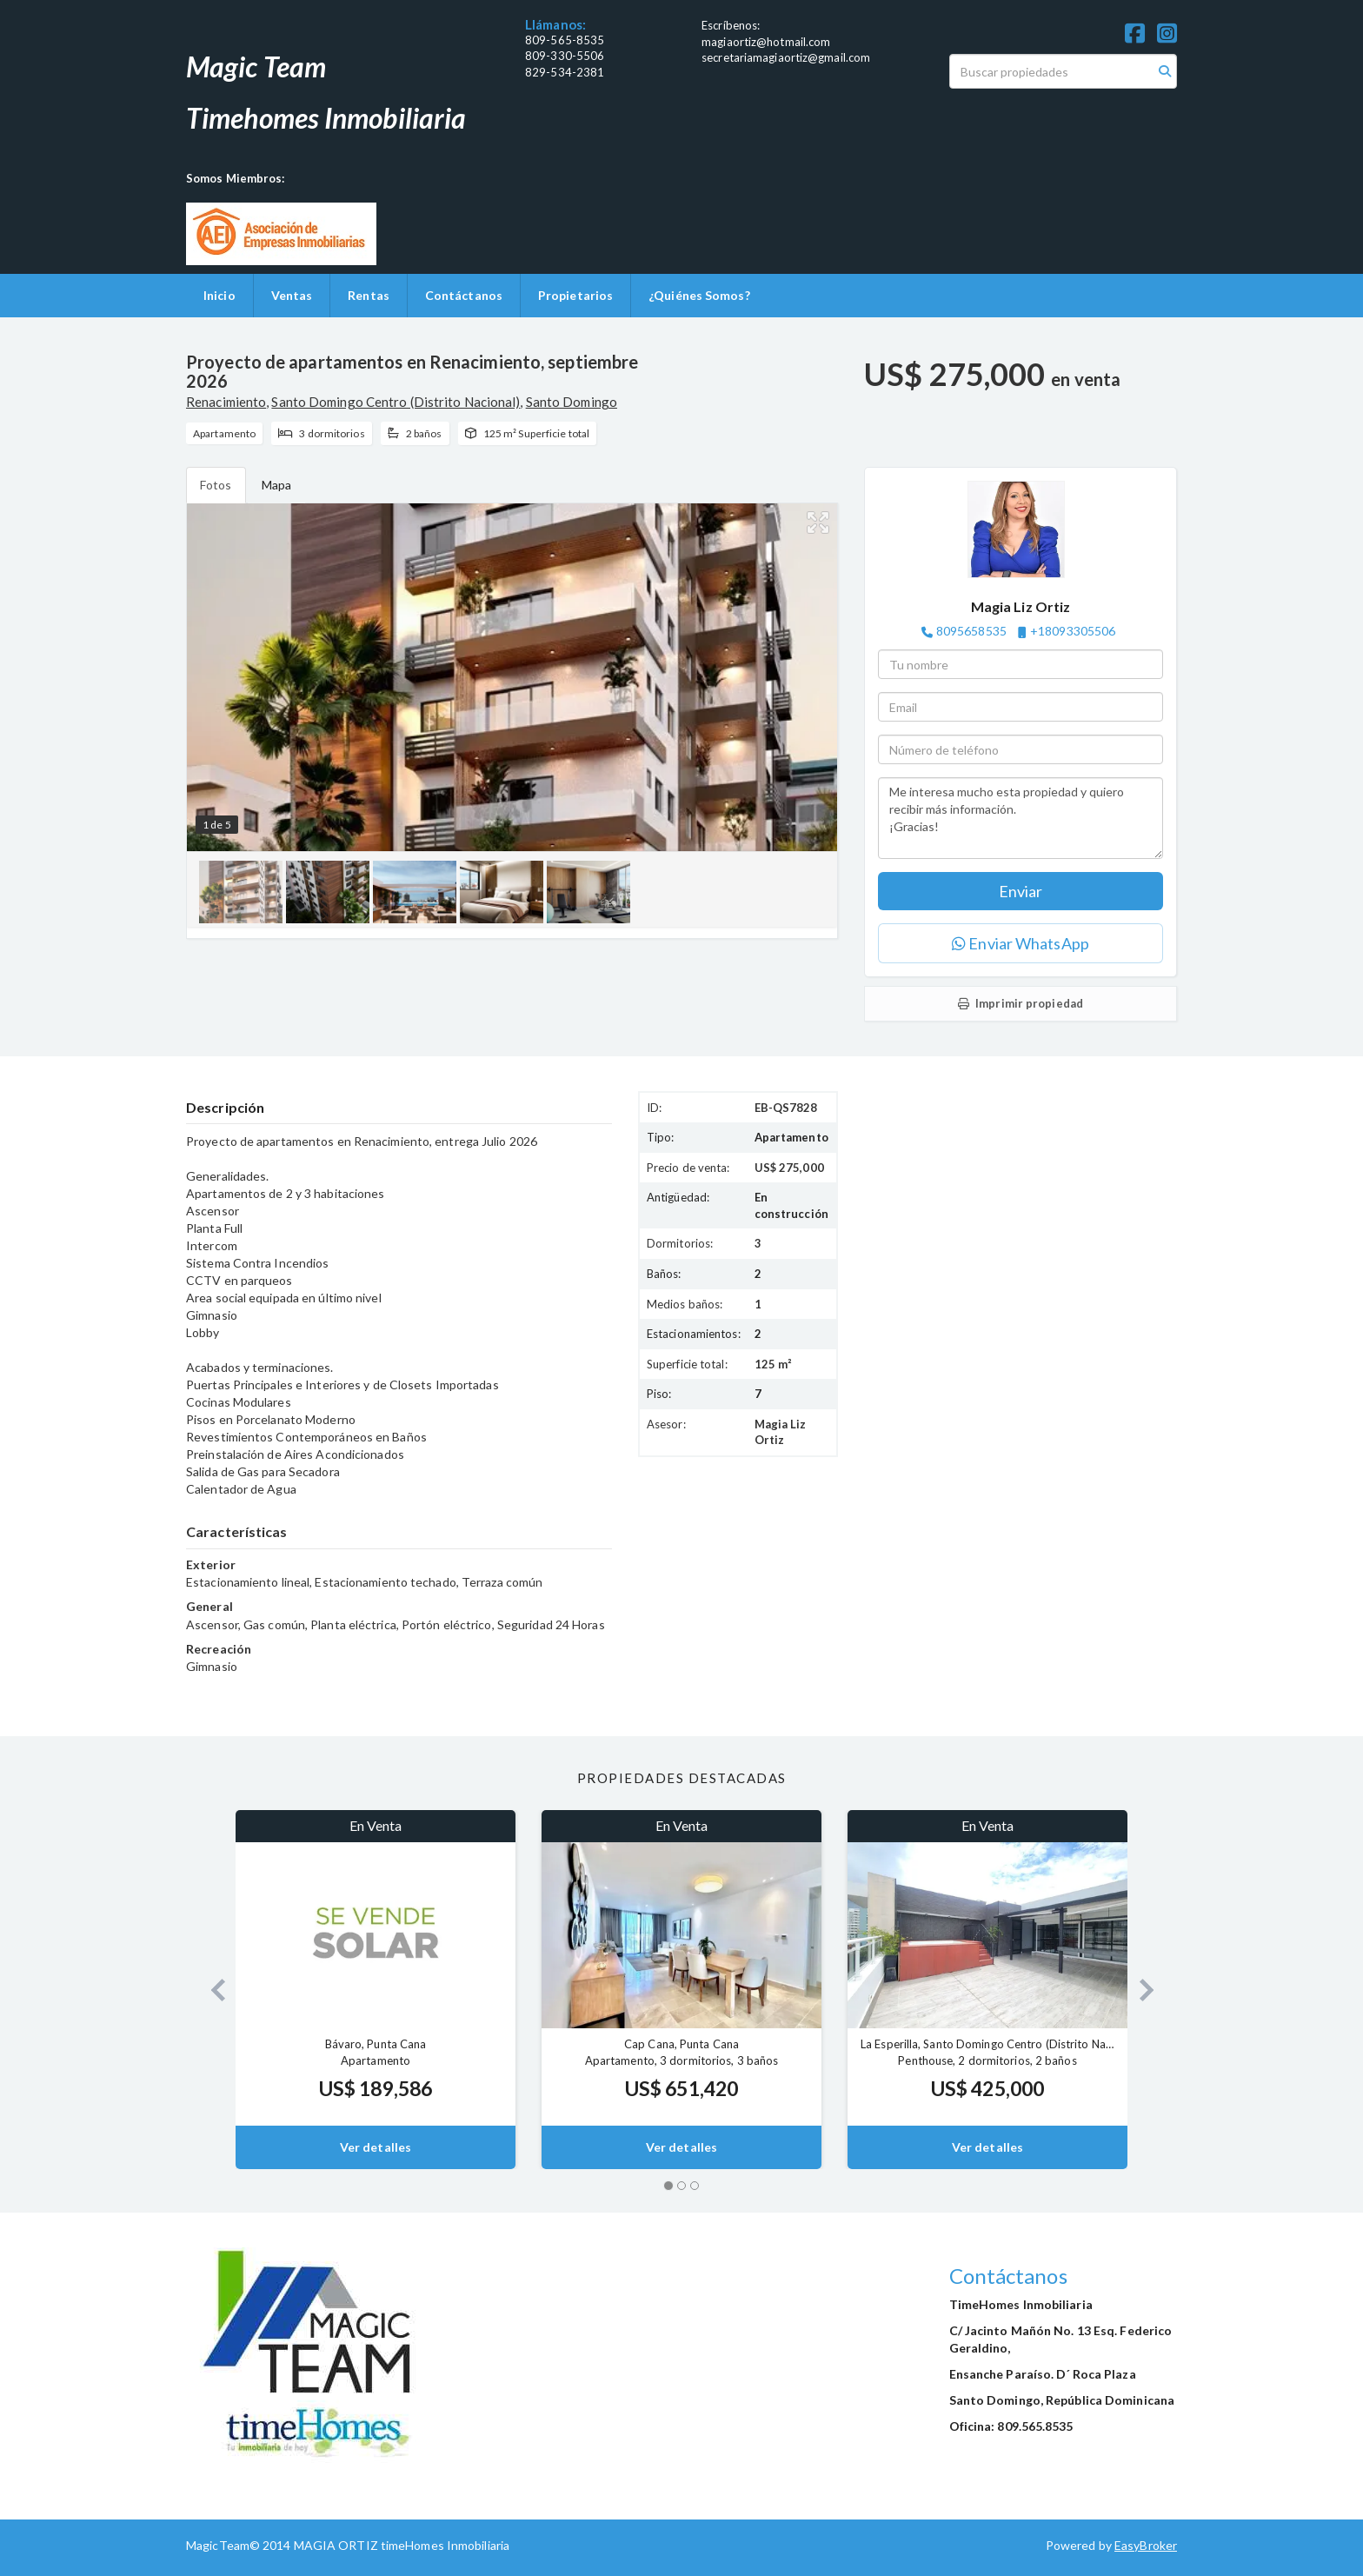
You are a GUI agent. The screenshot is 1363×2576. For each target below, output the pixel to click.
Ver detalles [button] (375, 2147)
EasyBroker (1145, 2545)
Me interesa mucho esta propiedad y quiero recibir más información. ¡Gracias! (1020, 818)
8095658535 (971, 630)
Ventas (292, 295)
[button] (211, 1989)
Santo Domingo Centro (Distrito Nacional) (395, 401)
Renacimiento (226, 401)
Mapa (276, 484)
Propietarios (575, 295)
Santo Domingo (571, 401)
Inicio (219, 295)
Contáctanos (463, 295)
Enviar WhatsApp (1020, 943)
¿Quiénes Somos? (699, 295)
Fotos (216, 484)
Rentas (368, 295)
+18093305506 (1072, 630)
